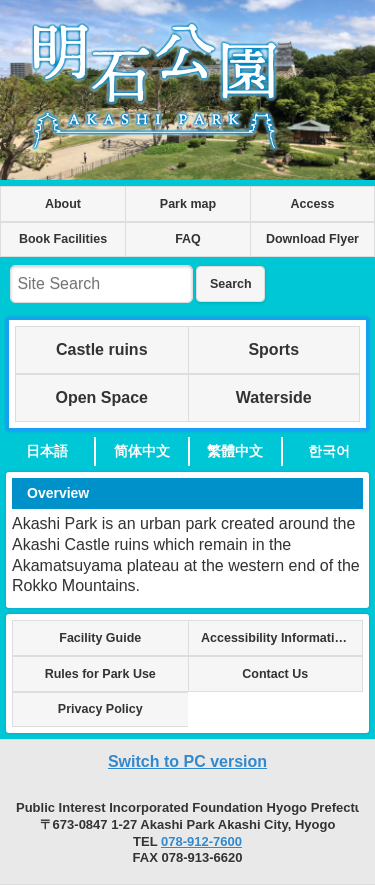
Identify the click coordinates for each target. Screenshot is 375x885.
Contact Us (275, 674)
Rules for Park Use (100, 674)
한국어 (329, 451)
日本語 (47, 451)
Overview (58, 493)
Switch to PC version (187, 761)
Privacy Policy (100, 709)
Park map (188, 204)
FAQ (188, 239)
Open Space (102, 397)
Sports (273, 349)
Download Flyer (312, 239)
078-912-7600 (201, 841)
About (63, 204)
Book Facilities (63, 239)
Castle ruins (102, 349)
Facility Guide (100, 638)
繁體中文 (235, 451)
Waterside (274, 397)
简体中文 (142, 451)
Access (313, 204)
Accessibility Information (275, 638)
